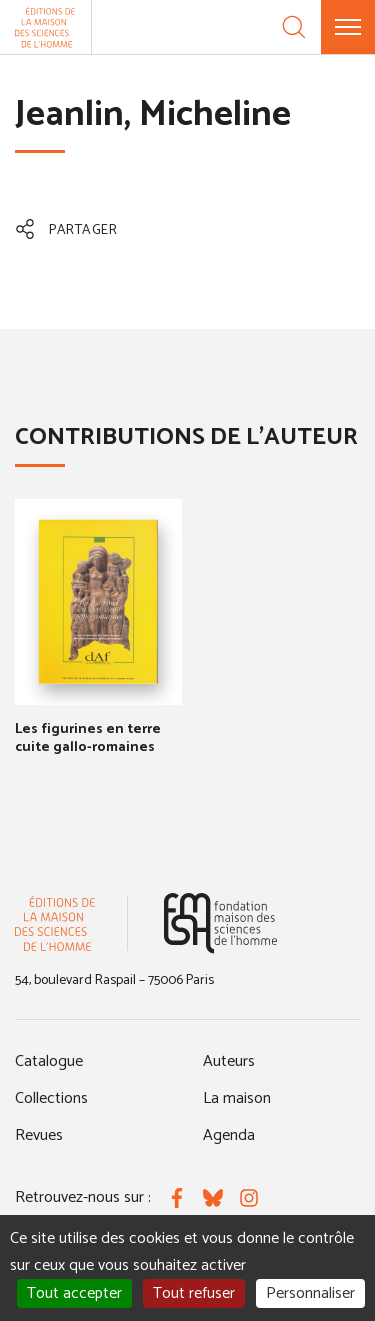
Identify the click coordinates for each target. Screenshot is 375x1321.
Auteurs (229, 1061)
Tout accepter (74, 1293)
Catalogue (49, 1061)
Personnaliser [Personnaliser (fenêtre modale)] (310, 1293)
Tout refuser (194, 1293)
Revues (39, 1135)
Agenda (229, 1135)
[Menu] (348, 27)
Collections (51, 1098)
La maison (237, 1098)
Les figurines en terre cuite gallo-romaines (88, 738)
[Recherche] (294, 27)
